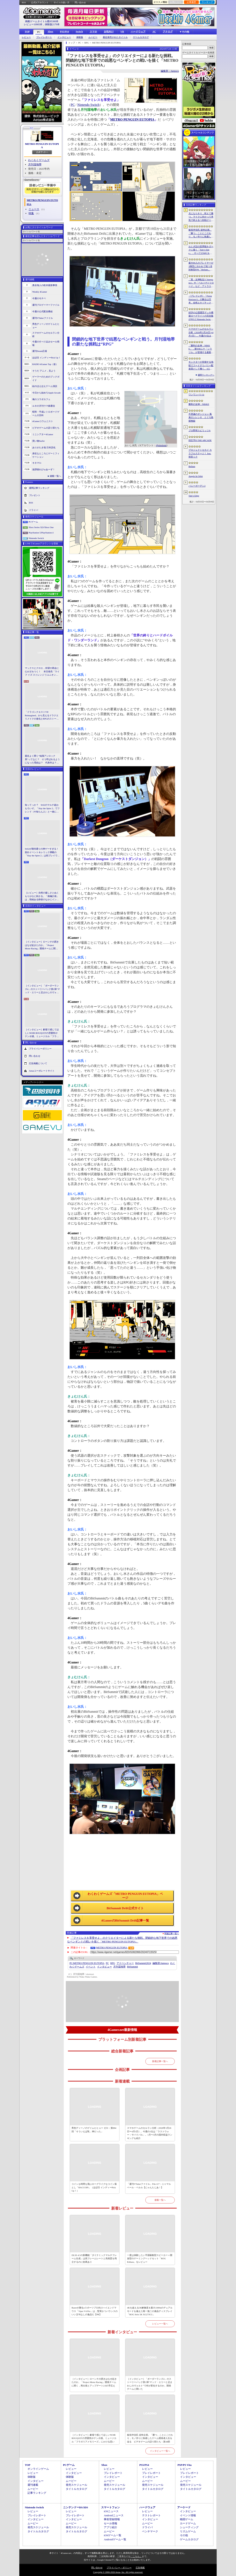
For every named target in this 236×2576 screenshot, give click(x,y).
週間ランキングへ (206, 375)
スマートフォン (110, 2507)
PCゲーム (33, 521)
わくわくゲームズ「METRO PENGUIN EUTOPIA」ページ (125, 1896)
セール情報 (110, 2523)
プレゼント (34, 495)
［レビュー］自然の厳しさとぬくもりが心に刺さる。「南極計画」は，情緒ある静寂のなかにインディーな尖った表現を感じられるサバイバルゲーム (42, 896)
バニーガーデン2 (197, 486)
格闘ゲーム (186, 2519)
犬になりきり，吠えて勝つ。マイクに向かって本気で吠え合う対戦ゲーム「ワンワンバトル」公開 (201, 217)
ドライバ (33, 510)
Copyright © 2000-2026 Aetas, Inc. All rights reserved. (118, 2572)
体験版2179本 (52, 24)
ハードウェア (138, 31)
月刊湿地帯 (35, 164)
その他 (184, 2535)
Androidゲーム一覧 (115, 2539)
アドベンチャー (125, 1963)
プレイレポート (44, 37)
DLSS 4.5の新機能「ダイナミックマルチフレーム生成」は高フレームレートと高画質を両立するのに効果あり (94, 2258)
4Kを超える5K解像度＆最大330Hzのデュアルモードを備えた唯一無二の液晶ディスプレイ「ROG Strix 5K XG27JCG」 (149, 2311)
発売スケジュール (76, 2484)
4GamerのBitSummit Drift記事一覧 (125, 1920)
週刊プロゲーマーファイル (45, 305)
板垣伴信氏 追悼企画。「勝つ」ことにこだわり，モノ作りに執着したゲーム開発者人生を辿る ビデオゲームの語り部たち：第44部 (150, 2438)
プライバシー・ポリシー (119, 2567)
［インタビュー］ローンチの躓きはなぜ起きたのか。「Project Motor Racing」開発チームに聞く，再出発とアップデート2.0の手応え (42, 945)
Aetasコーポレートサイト (41, 1070)
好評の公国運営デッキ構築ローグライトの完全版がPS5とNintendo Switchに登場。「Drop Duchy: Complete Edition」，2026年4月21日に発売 (201, 316)
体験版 (79, 37)
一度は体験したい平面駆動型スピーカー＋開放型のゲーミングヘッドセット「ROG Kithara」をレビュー (149, 2258)
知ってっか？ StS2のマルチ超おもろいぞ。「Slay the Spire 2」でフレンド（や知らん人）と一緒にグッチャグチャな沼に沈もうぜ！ (42, 808)
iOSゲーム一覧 (112, 2535)
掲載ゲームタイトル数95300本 (41, 21)
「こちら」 (136, 2556)
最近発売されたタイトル (115, 37)
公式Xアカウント (40, 2)
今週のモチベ (39, 298)
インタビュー (64, 37)
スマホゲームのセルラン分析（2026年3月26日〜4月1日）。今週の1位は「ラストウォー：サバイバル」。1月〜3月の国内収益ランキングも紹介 (149, 2133)
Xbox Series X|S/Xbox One (41, 527)
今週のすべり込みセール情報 (45, 343)
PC (38, 32)
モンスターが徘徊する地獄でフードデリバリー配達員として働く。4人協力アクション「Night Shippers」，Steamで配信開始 (201, 366)
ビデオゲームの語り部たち (45, 428)
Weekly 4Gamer (39, 292)
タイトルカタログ (76, 2488)
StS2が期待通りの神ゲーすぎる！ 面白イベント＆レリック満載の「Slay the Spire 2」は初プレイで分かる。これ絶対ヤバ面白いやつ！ (42, 852)
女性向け (109, 31)
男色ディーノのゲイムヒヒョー (45, 326)
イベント (91, 1966)
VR (122, 31)
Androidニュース (113, 2515)
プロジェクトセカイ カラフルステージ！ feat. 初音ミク (200, 453)
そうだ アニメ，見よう (44, 370)
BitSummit (132, 1966)
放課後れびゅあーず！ (43, 469)
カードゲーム (188, 2523)
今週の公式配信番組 (42, 311)
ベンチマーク (150, 2531)
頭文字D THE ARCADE (200, 440)
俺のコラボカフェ (41, 399)
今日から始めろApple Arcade (46, 392)
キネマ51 (36, 463)
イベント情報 (188, 2515)
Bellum (192, 466)
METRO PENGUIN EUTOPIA (42, 145)
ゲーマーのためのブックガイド (45, 378)
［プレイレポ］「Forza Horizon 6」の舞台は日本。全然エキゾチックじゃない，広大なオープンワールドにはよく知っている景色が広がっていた (201, 299)
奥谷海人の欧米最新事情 (44, 285)
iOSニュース (111, 2511)
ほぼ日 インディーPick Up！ (46, 357)
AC (154, 31)
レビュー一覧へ (160, 2323)
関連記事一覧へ (171, 1934)
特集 (31, 213)
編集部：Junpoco (170, 71)
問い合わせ (80, 2)
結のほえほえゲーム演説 (44, 386)
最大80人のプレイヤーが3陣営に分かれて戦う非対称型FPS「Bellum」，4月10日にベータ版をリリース (201, 266)
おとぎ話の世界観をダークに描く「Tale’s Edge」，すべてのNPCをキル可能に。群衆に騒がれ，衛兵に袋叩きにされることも (201, 250)
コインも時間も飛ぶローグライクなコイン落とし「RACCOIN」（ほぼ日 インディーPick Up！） (94, 2187)
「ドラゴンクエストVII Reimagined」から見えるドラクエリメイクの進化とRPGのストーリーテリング (42, 716)
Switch (79, 31)
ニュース (34, 209)
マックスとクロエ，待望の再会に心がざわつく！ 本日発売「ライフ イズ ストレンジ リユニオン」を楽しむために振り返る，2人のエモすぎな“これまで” (42, 672)
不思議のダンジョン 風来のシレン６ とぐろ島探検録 (201, 417)
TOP (27, 31)
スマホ (93, 31)
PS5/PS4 (64, 31)
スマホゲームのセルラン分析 (45, 334)
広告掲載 (140, 2567)
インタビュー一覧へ (160, 2451)
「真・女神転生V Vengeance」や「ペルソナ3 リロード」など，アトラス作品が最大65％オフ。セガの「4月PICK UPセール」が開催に (201, 283)
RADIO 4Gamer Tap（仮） (45, 364)
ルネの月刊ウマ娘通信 (43, 406)
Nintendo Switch (36, 538)
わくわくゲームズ (39, 160)
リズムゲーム (188, 2531)
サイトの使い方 (61, 2)
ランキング (207, 2)
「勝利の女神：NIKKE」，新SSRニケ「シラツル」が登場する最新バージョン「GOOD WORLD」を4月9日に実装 (201, 349)
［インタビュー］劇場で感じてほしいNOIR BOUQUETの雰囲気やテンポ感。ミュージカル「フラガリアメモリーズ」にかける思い (42, 1033)
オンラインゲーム (38, 2468)
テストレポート (151, 2515)
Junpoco (161, 1963)
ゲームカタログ (141, 37)
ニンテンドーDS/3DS (75, 2507)
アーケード (184, 2507)
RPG (112, 1963)
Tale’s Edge (194, 495)
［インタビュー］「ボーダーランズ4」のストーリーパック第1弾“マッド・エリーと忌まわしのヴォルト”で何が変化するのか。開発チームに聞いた (42, 989)
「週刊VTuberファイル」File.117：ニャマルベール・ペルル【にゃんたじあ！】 (149, 2186)
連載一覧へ (55, 476)
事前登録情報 (112, 2519)
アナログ (168, 31)
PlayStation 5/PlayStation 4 (41, 532)
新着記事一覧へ (160, 2061)
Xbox (50, 31)
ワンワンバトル (196, 394)
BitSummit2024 (143, 1963)
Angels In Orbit (196, 476)
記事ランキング (37, 2492)
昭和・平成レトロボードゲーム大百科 (45, 413)
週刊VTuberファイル (42, 318)
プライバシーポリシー (40, 1048)
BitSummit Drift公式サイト (125, 1908)
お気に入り (175, 2)
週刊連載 (33, 2484)
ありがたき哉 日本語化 (44, 447)
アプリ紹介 (110, 2527)
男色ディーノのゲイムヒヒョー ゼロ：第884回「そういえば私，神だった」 (94, 2130)
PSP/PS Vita (184, 2464)
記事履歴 (191, 2)
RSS (24, 2)
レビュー (26, 37)
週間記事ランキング (39, 488)
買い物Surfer (38, 441)
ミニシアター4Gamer (42, 434)
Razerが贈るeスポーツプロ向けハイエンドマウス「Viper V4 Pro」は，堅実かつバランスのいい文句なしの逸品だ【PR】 (94, 2311)
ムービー (92, 37)
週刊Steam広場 (39, 351)
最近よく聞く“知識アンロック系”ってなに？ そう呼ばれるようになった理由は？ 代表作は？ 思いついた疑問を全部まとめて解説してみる (42, 759)
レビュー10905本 (33, 24)
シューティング (189, 2527)
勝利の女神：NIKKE (199, 404)
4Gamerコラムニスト (42, 421)
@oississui (161, 445)
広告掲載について (38, 1063)
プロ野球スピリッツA (200, 430)
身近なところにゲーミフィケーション (45, 455)
